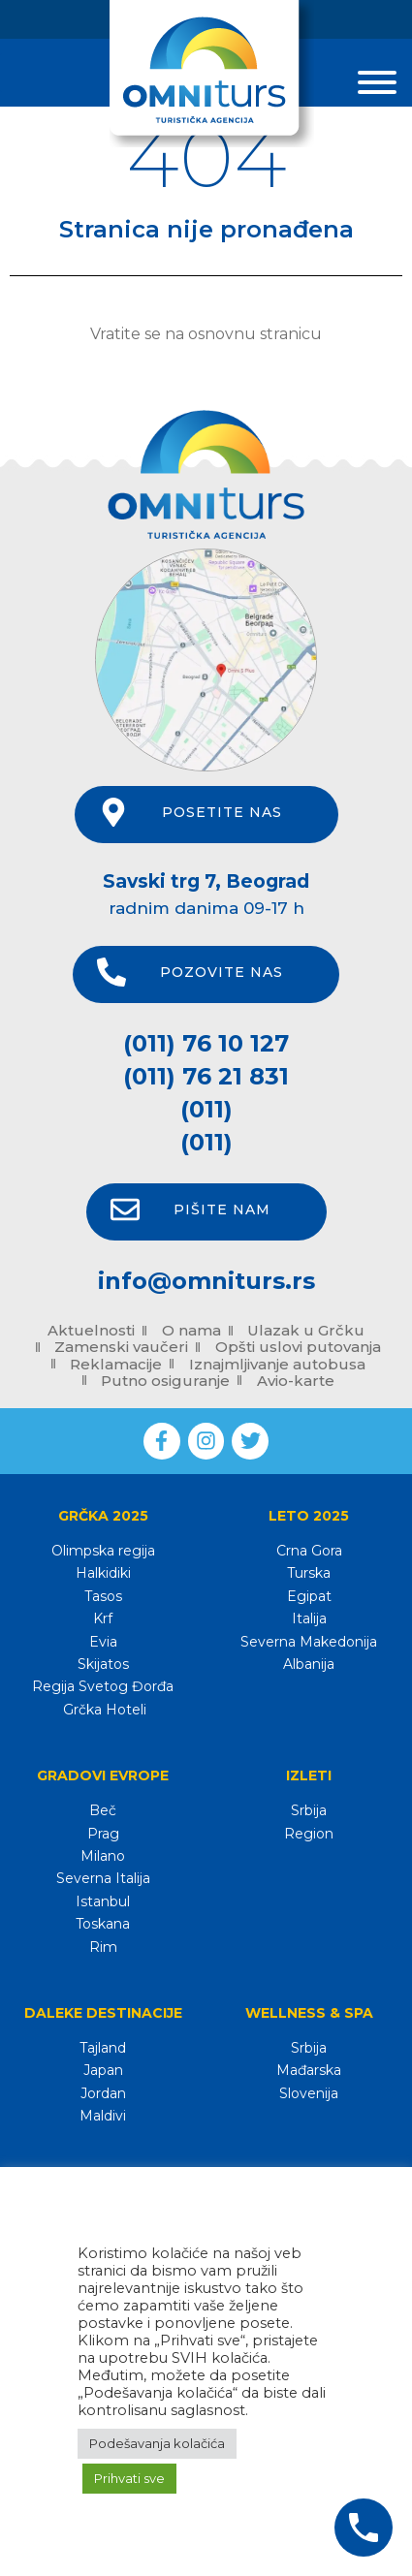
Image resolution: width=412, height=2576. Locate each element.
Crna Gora (309, 1550)
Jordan (103, 2093)
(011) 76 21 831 (206, 1076)
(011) (206, 1109)
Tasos (103, 1596)
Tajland (102, 2048)
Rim (103, 1947)
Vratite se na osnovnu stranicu (206, 334)
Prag (103, 1833)
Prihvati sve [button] (129, 2478)
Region (308, 1833)
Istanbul (103, 1901)
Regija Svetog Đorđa (103, 1686)
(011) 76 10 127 (206, 1043)
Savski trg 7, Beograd (206, 881)
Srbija (309, 1810)
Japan (103, 2070)
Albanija (308, 1664)
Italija (309, 1618)
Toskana (103, 1923)
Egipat (309, 1596)
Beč (102, 1810)
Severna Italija (103, 1878)
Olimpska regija (103, 1550)
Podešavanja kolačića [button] (157, 2443)
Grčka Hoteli (102, 1709)
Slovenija (308, 2093)
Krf (102, 1618)
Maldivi (102, 2115)
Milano (102, 1856)
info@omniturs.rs (206, 1281)
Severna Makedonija (308, 1641)
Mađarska (308, 2070)
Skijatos (103, 1664)
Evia (103, 1641)
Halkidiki (103, 1573)
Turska (309, 1573)
